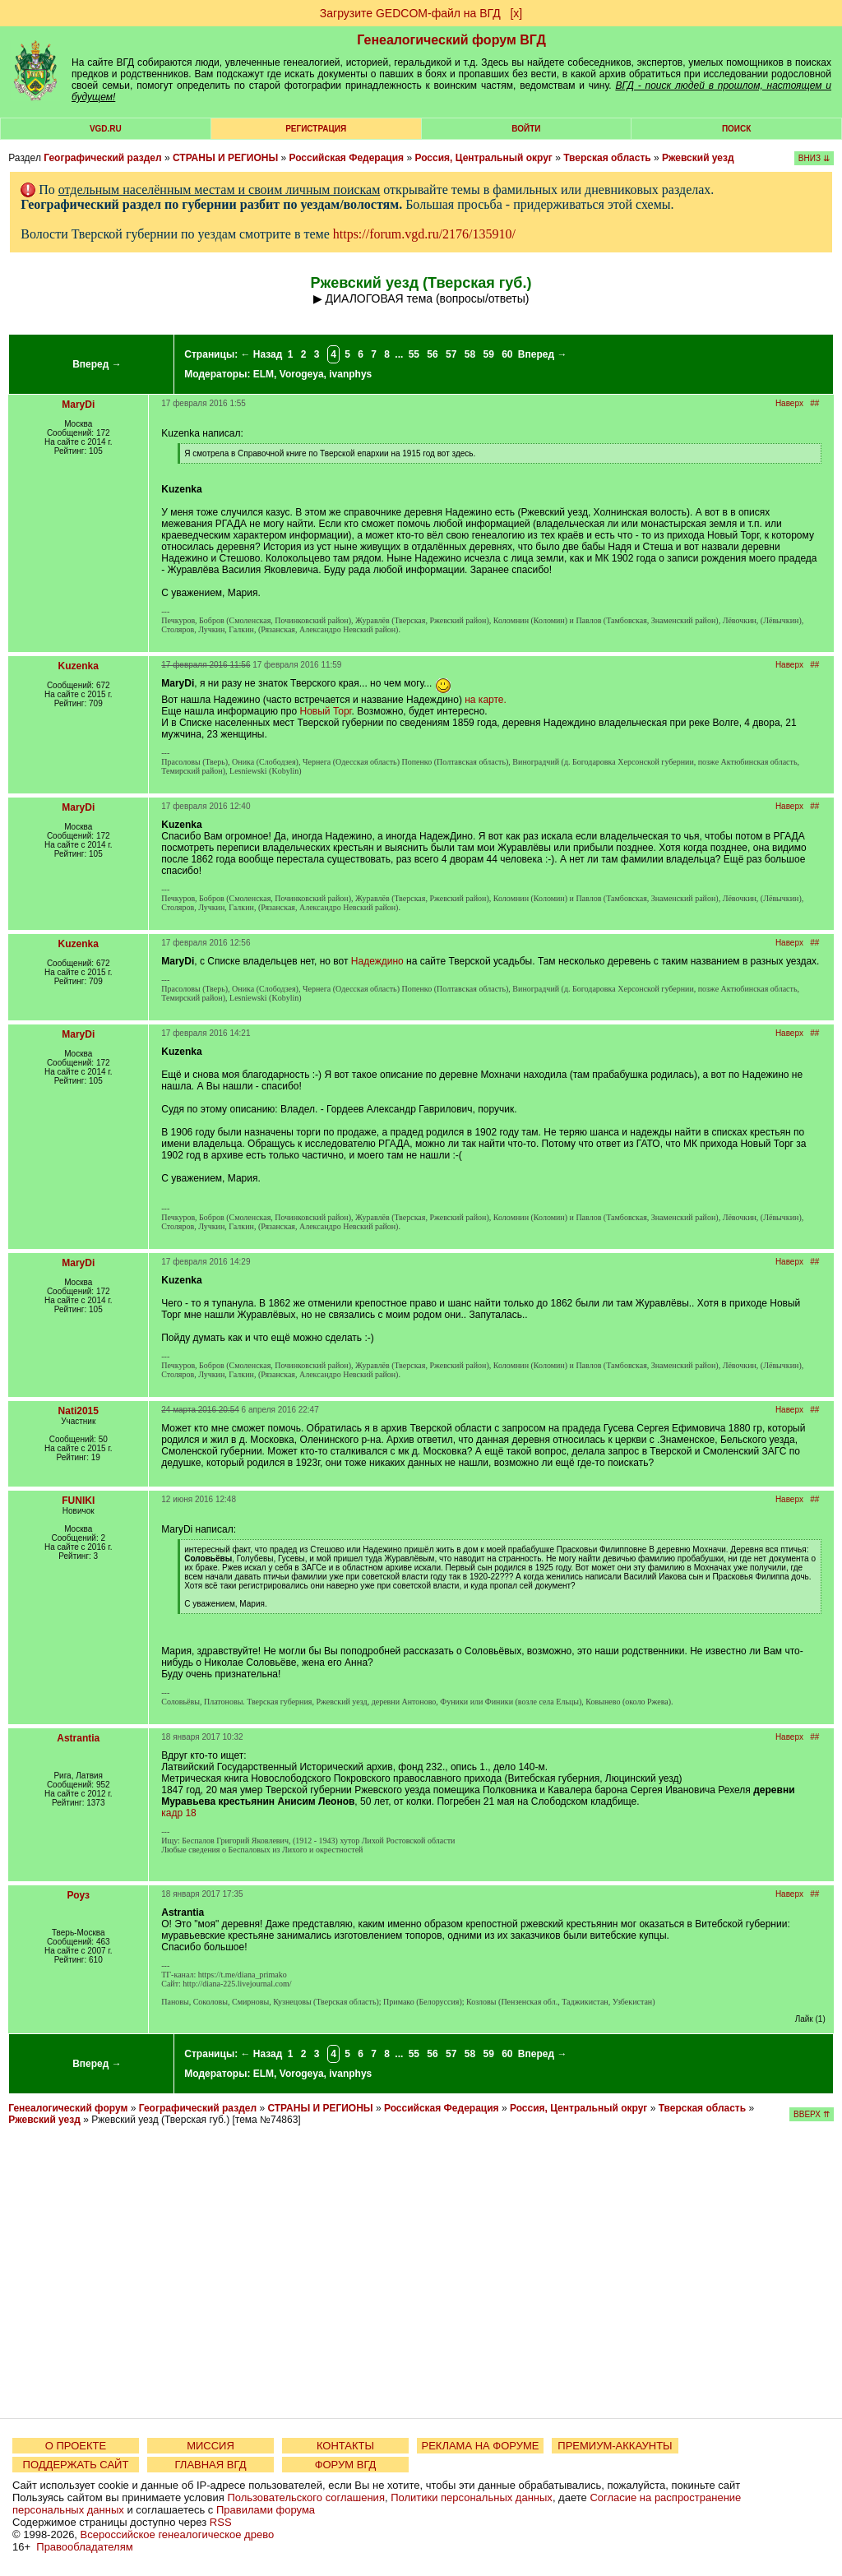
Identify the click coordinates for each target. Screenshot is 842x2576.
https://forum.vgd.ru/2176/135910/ (424, 234)
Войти (525, 128)
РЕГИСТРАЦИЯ (315, 128)
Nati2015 (78, 1411)
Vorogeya (302, 374)
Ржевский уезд (698, 158)
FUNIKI (78, 1500)
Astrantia (78, 1738)
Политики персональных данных (472, 2497)
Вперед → (97, 364)
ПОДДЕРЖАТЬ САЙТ (76, 2464)
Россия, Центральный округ (483, 158)
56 (432, 354)
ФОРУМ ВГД (346, 2464)
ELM (263, 374)
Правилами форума (265, 2510)
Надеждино (377, 961)
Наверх (789, 403)
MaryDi (78, 404)
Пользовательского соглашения (306, 2497)
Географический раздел (102, 158)
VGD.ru (106, 128)
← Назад (261, 354)
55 (414, 354)
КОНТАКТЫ (345, 2446)
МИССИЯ (210, 2446)
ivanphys (350, 374)
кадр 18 (179, 1813)
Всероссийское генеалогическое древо (178, 2534)
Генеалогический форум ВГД (451, 40)
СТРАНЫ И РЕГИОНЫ (225, 158)
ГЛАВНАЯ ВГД (211, 2464)
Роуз (78, 1895)
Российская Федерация (346, 158)
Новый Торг (326, 711)
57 (451, 354)
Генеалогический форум (67, 2108)
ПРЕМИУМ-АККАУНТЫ (614, 2446)
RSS (221, 2522)
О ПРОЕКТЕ (75, 2446)
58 (470, 354)
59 (488, 354)
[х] (516, 13)
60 (507, 354)
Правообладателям (84, 2547)
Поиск (736, 128)
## (814, 403)
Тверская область (606, 158)
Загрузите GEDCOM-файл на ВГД (410, 13)
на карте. (486, 699)
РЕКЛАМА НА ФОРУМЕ (480, 2446)
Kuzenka (78, 666)
